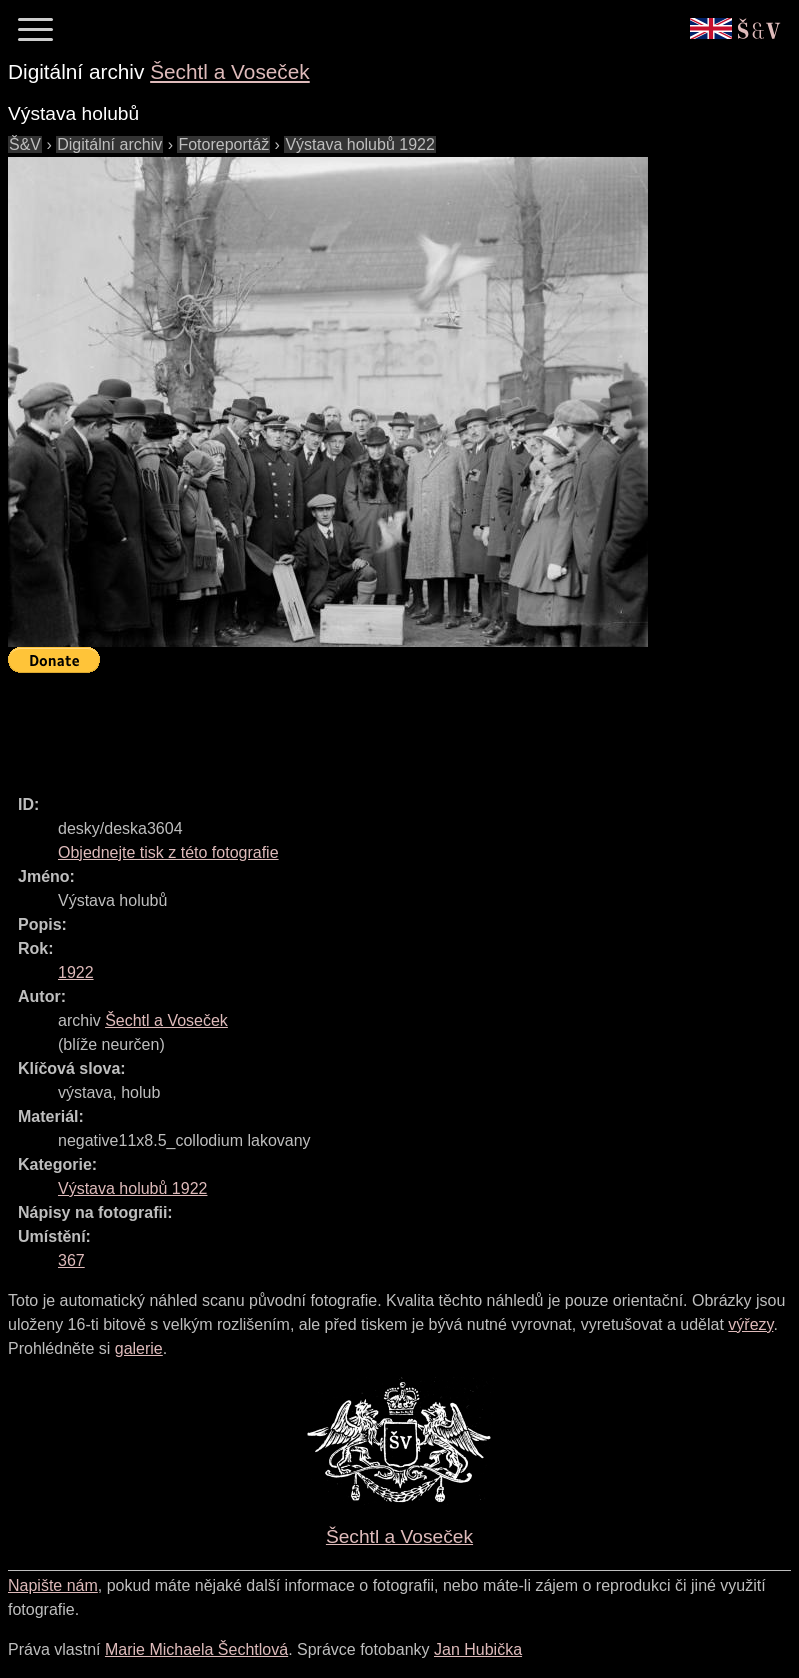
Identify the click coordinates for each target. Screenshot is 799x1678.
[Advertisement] (372, 725)
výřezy (750, 1324)
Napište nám (53, 1585)
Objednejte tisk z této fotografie (168, 852)
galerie (139, 1348)
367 (71, 1260)
